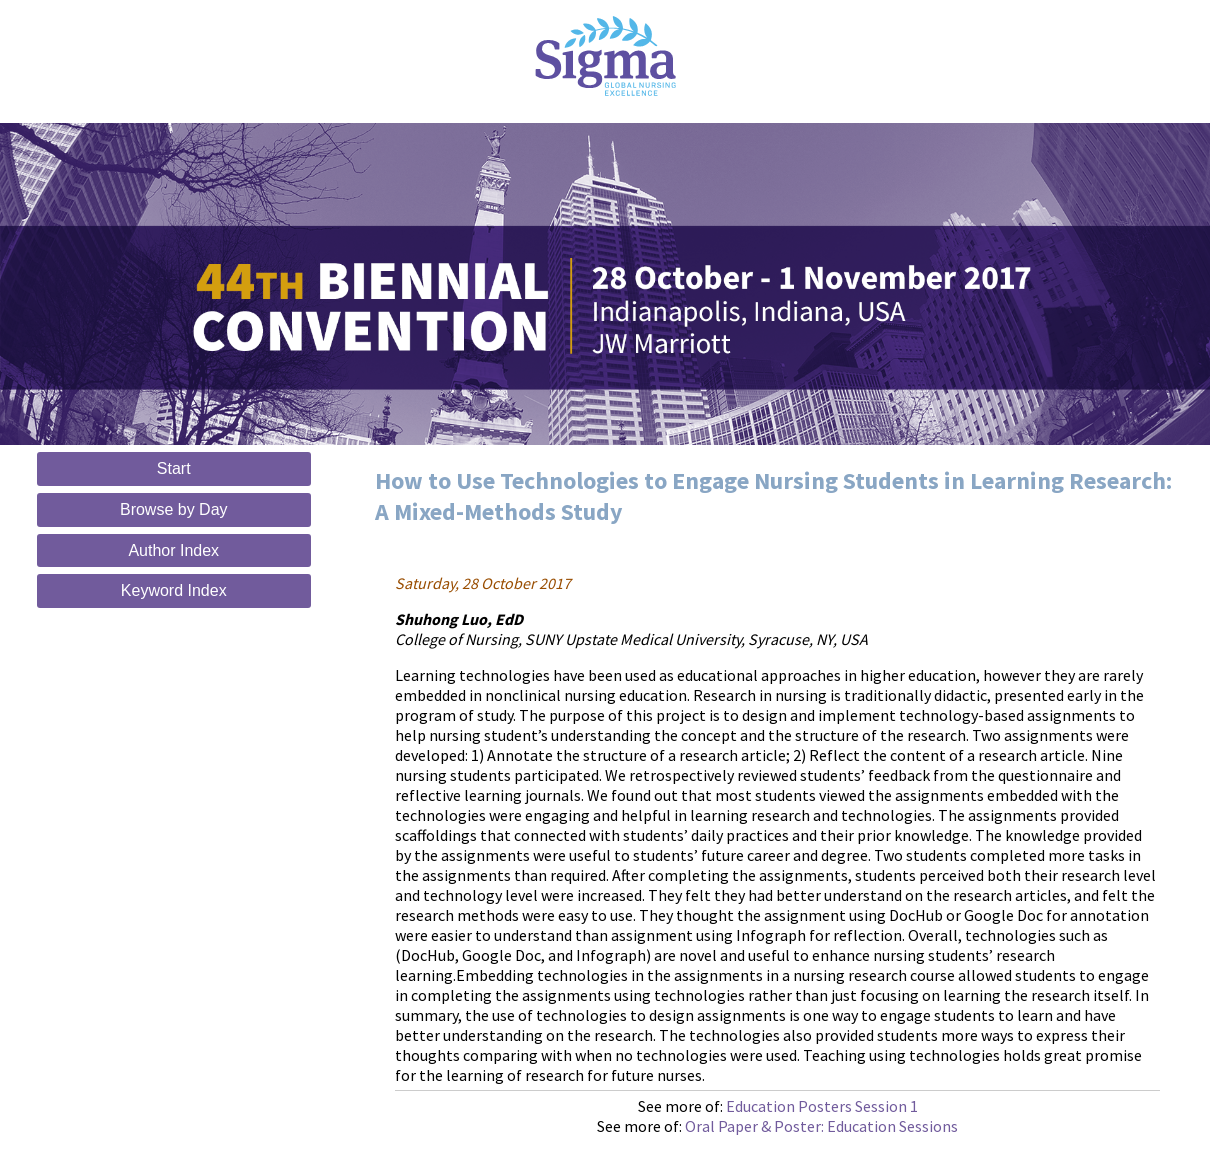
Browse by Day (174, 509)
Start (174, 468)
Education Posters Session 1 (822, 1106)
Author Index (173, 550)
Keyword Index (174, 590)
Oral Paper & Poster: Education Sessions (821, 1126)
